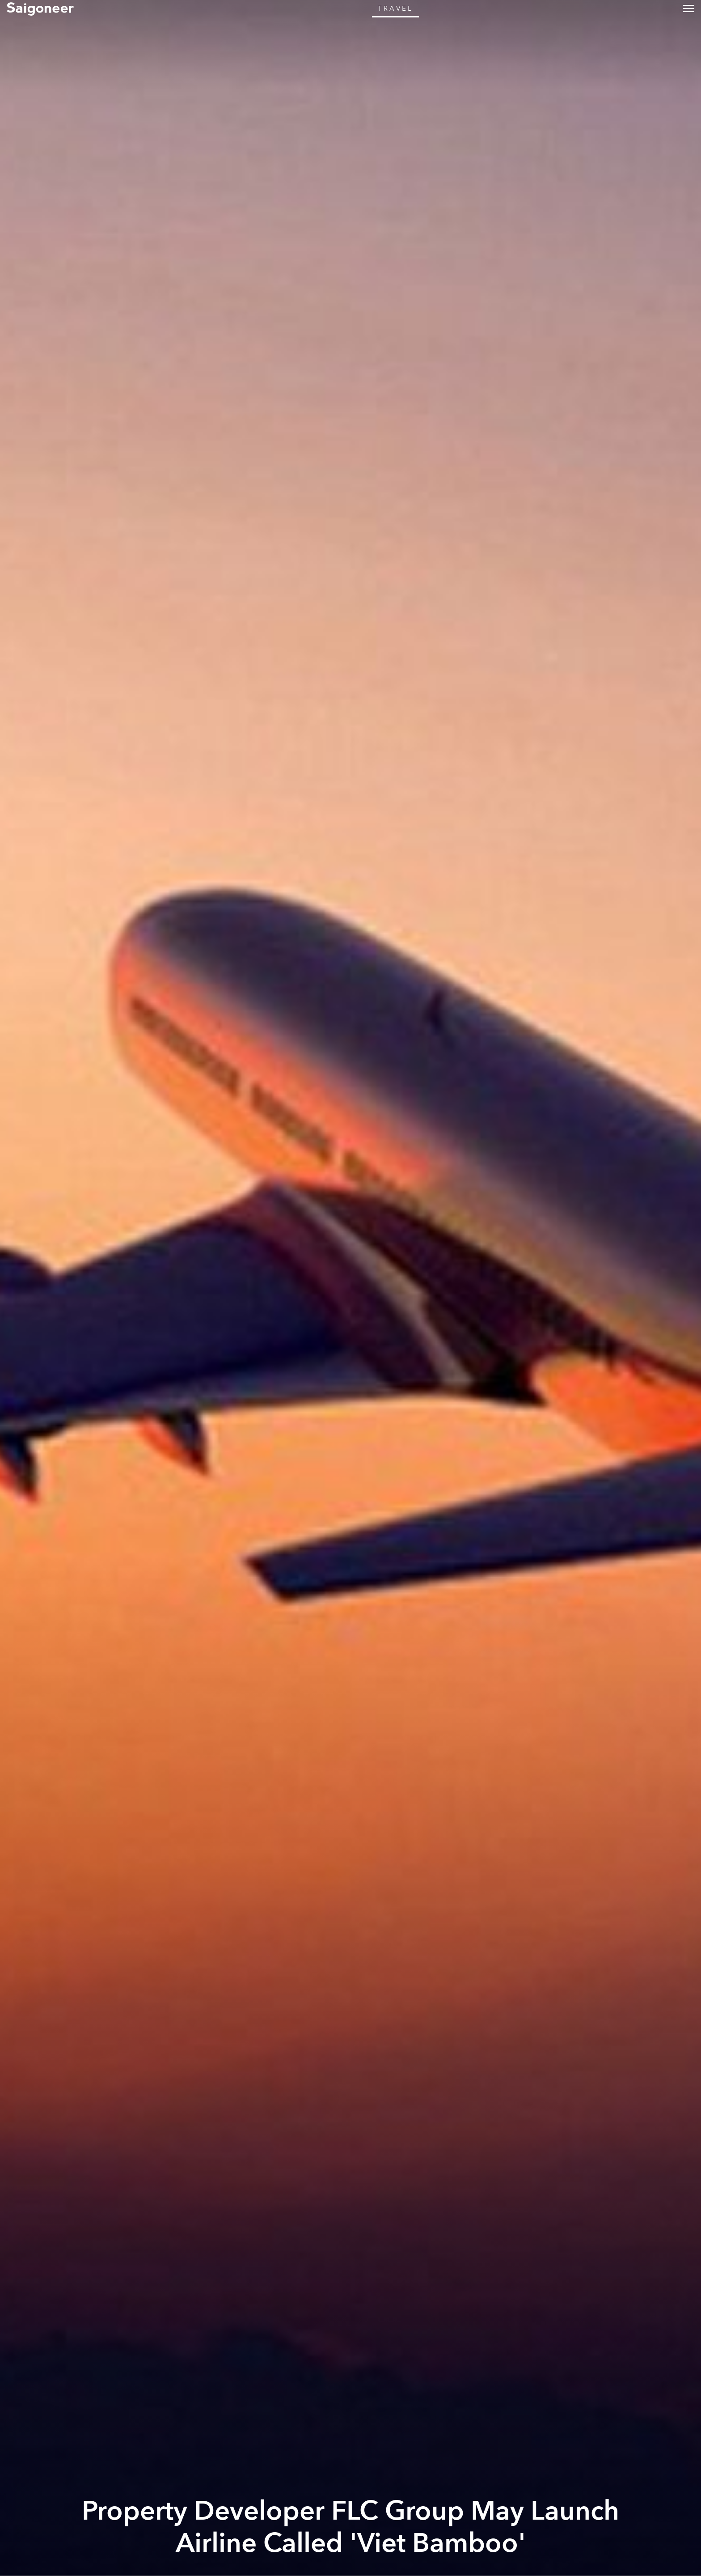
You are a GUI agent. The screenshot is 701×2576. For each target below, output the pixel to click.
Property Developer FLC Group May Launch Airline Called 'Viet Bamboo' (350, 2527)
